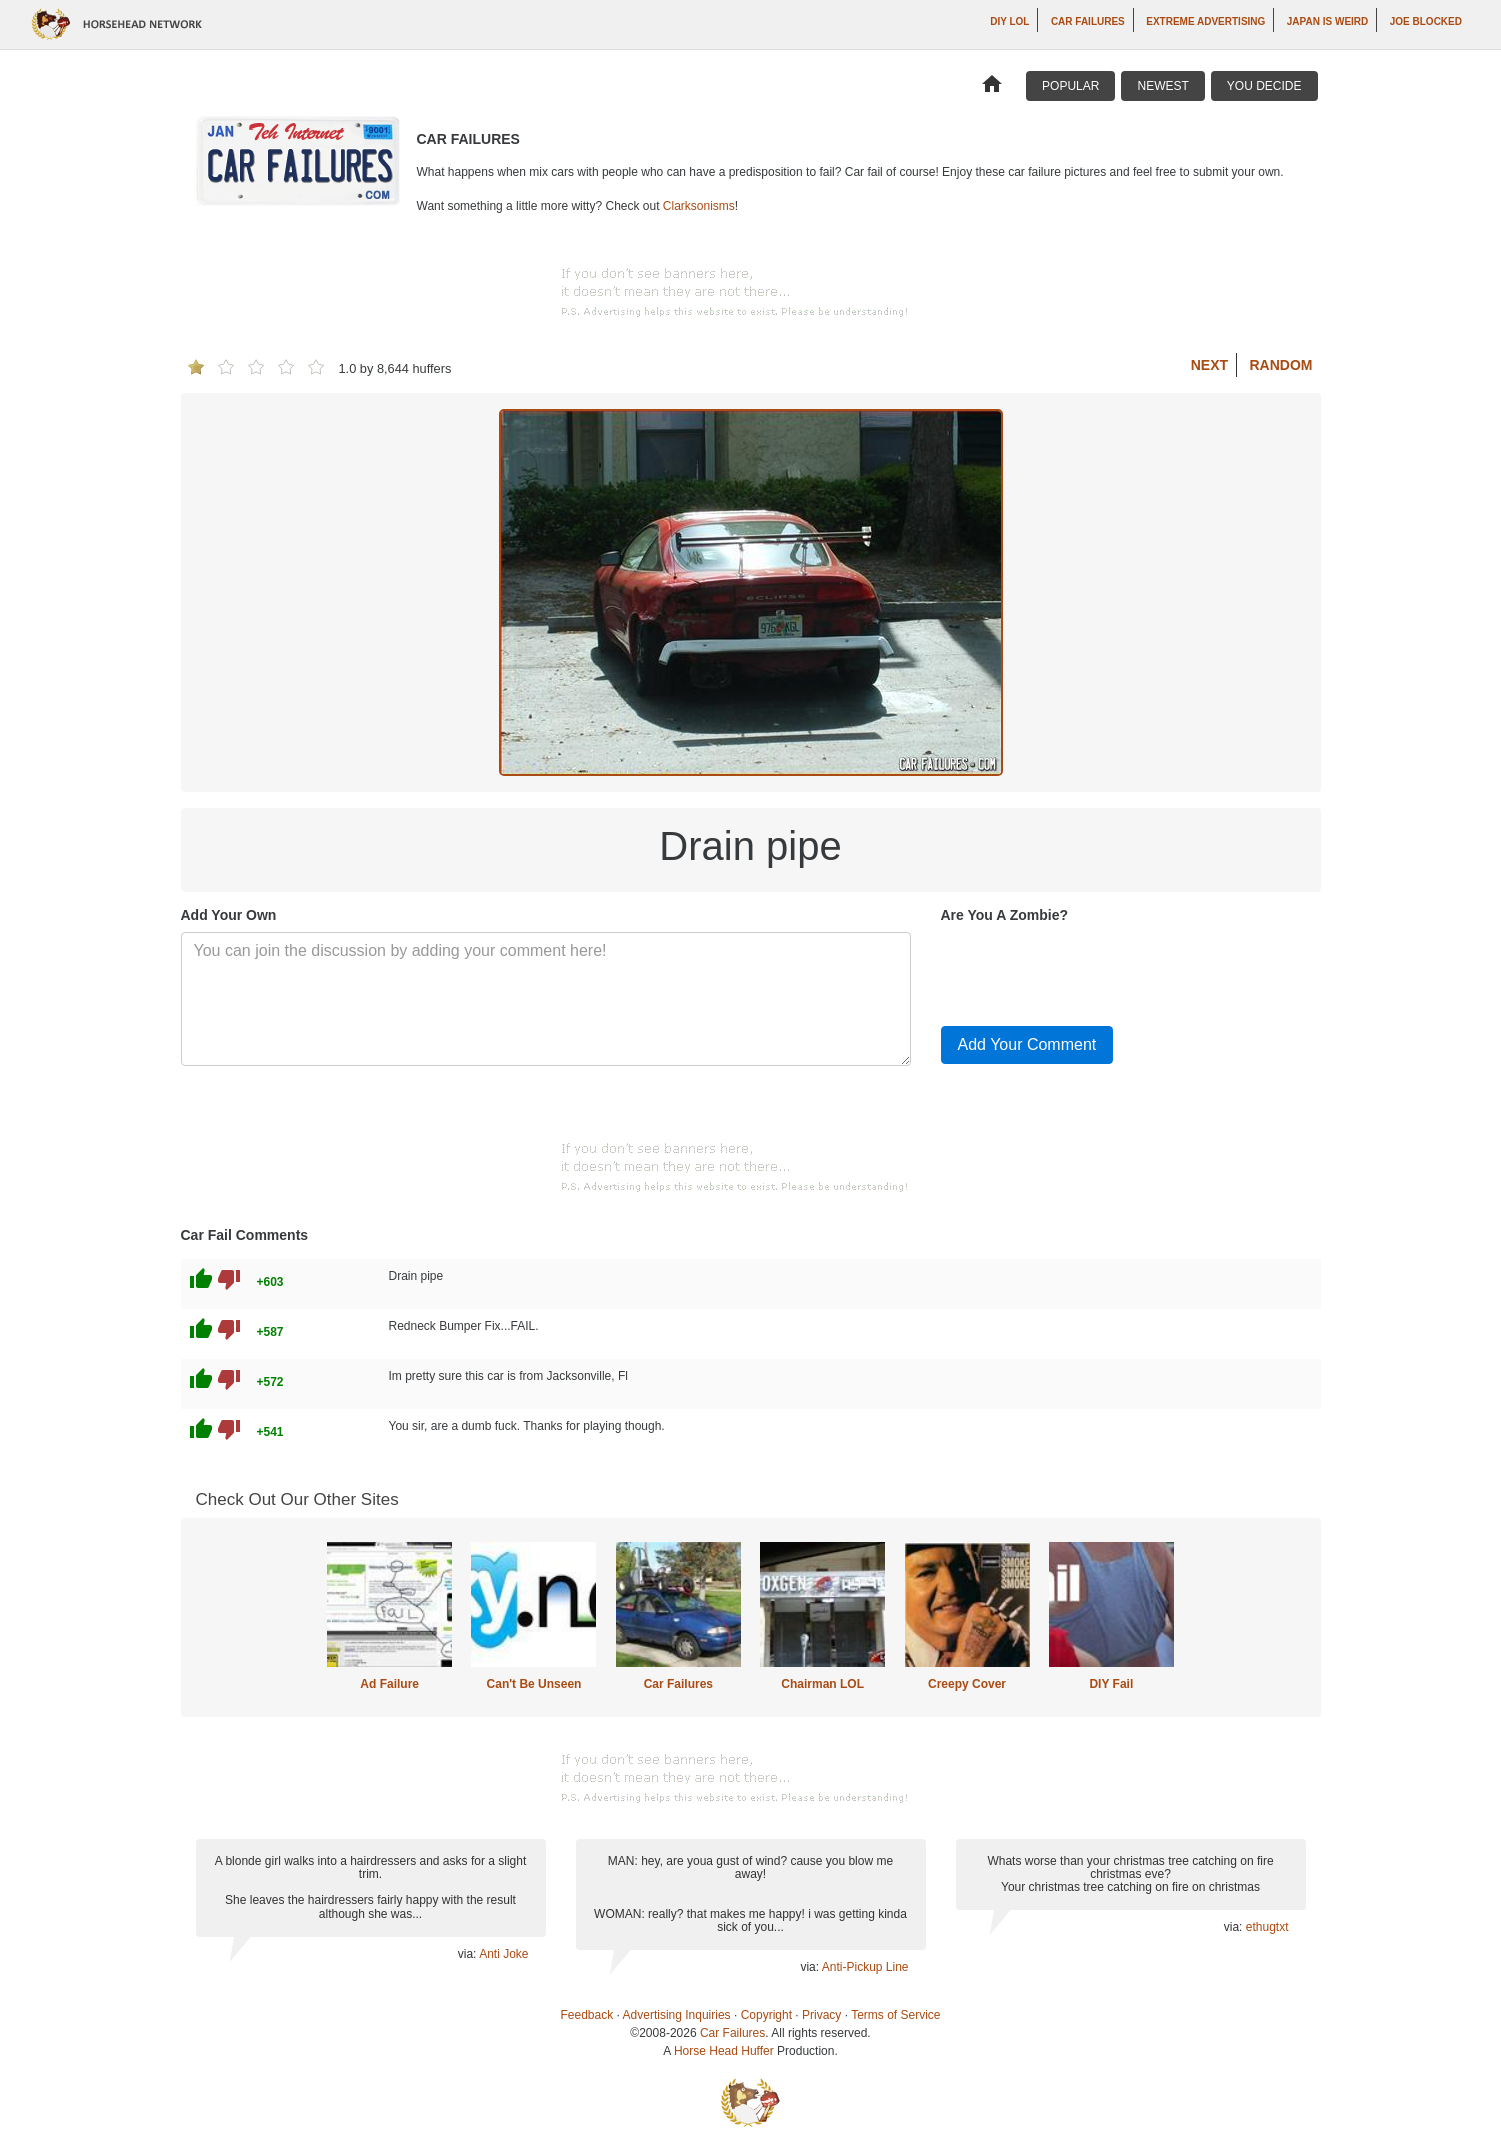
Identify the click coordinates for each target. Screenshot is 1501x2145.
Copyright (766, 2015)
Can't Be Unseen (534, 1684)
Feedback (587, 2015)
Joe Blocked (1426, 21)
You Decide (1264, 86)
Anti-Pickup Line (865, 1967)
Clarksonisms (699, 206)
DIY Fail (1111, 1684)
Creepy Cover (967, 1684)
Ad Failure (389, 1684)
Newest (1162, 86)
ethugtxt (1267, 1927)
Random (1281, 365)
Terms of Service (895, 2015)
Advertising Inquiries (677, 2015)
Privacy (821, 2015)
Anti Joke (503, 1954)
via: (468, 1954)
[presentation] (1093, 971)
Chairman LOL (822, 1684)
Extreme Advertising (1205, 21)
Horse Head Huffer (724, 2051)
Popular (1070, 86)
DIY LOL (1009, 21)
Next (1209, 365)
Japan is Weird (1328, 21)
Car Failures (1088, 21)
